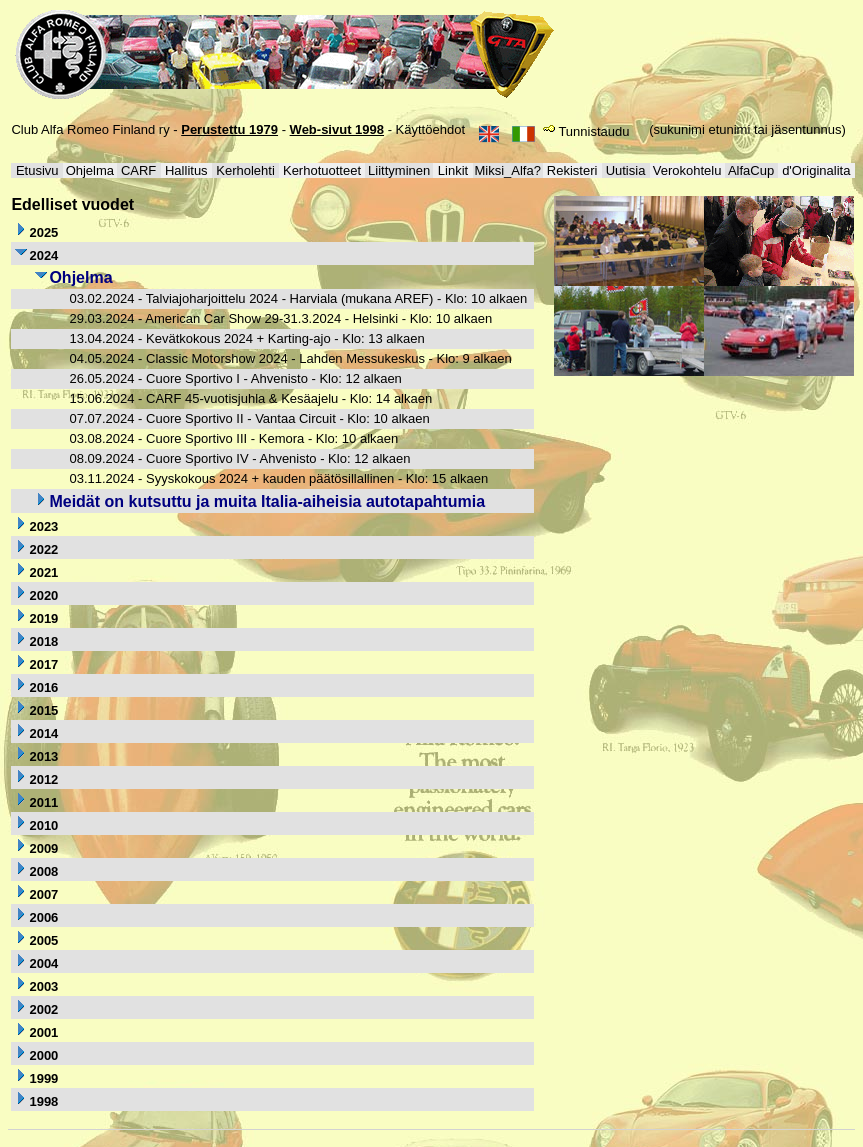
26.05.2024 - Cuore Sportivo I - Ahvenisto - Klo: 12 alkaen (235, 378)
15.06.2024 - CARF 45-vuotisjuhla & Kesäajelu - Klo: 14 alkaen (250, 398)
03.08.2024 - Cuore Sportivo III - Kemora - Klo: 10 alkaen (233, 438)
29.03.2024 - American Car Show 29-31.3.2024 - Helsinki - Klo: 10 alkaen (280, 318)
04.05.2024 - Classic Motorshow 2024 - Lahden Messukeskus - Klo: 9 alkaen (290, 358)
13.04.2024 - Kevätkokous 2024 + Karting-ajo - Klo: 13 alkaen (246, 338)
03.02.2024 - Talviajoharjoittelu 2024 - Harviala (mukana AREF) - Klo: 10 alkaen (298, 298)
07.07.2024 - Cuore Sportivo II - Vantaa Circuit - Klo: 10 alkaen (249, 418)
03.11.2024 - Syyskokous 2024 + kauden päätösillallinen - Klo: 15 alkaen (278, 478)
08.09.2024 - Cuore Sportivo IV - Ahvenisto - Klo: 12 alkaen (239, 458)
